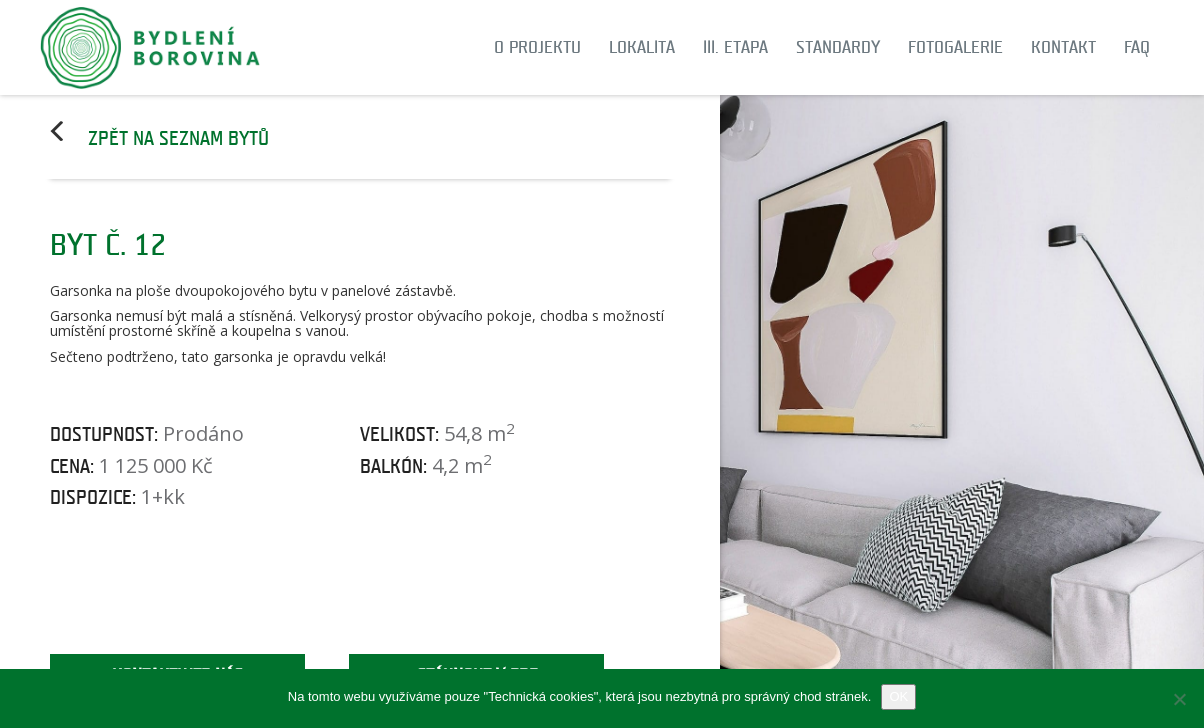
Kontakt (1063, 47)
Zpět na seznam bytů (178, 139)
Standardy (838, 47)
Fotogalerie (955, 47)
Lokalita (642, 47)
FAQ (1137, 47)
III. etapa (735, 47)
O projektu (537, 47)
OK (898, 696)
